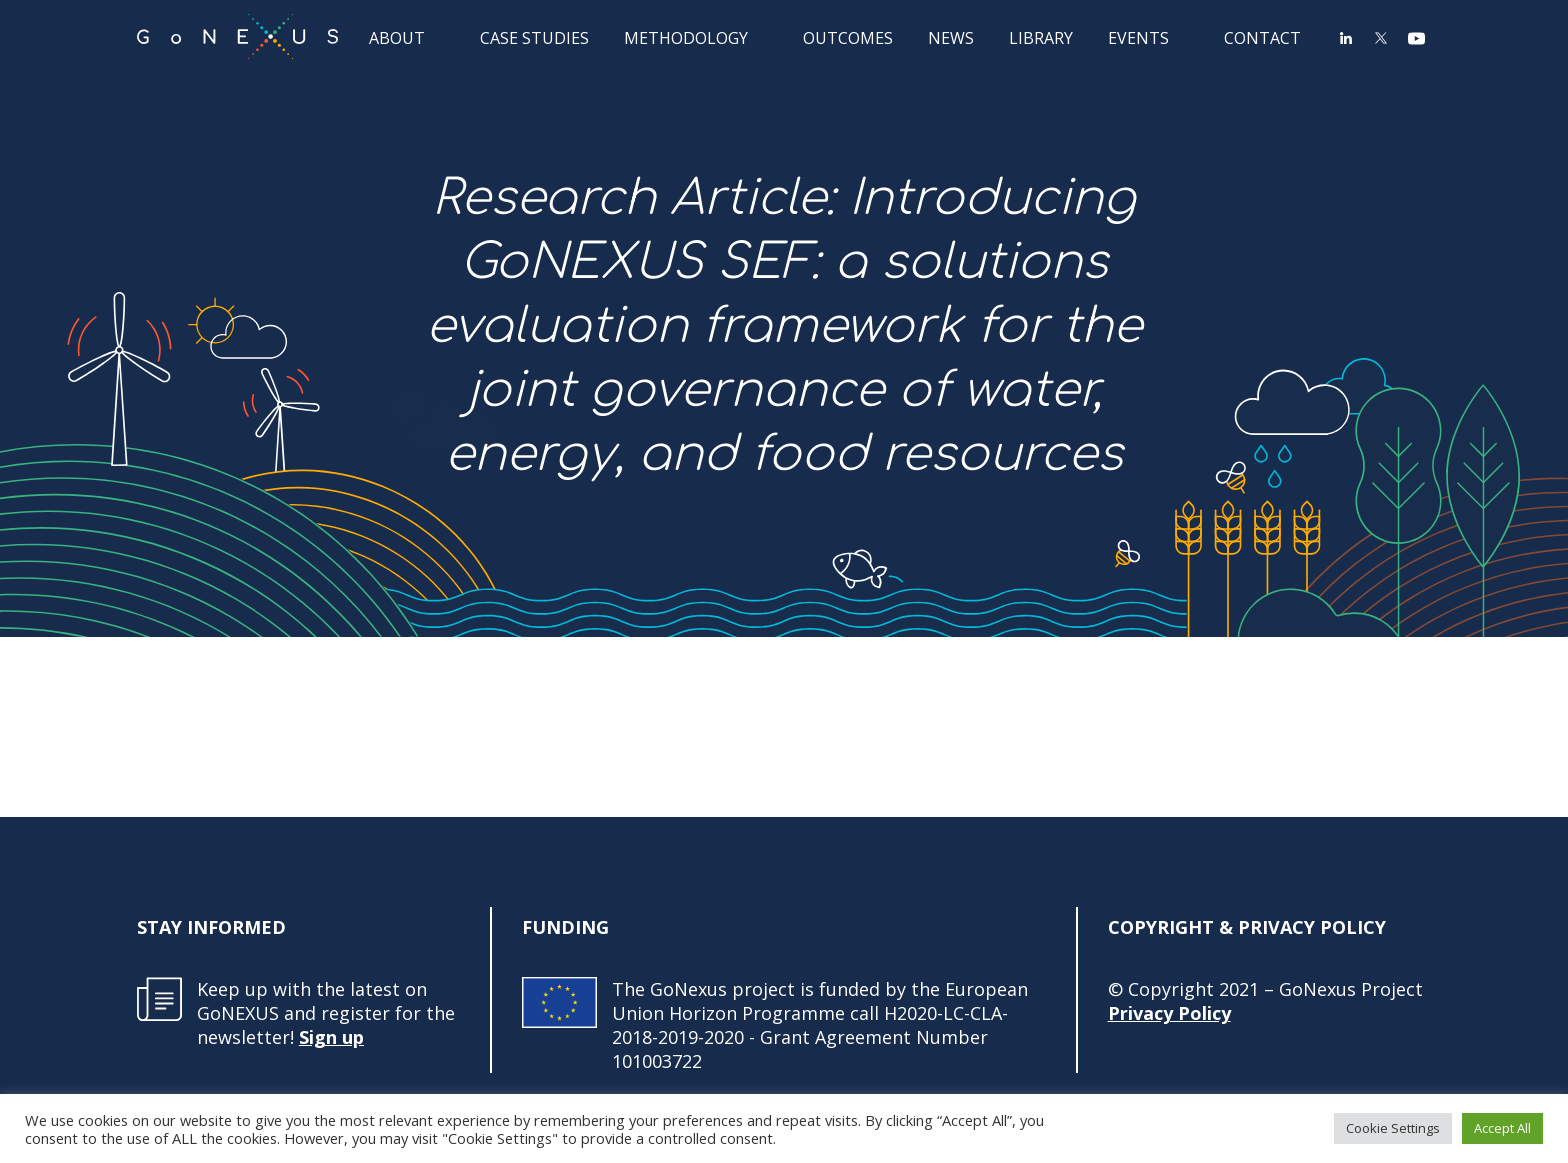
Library (1041, 37)
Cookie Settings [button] (1393, 1128)
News (951, 37)
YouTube (1416, 38)
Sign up (331, 1037)
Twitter (1381, 38)
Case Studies (534, 37)
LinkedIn (1346, 38)
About (397, 37)
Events (1138, 37)
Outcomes (848, 37)
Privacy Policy (1169, 1013)
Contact (1262, 37)
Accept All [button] (1502, 1128)
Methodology (686, 37)
